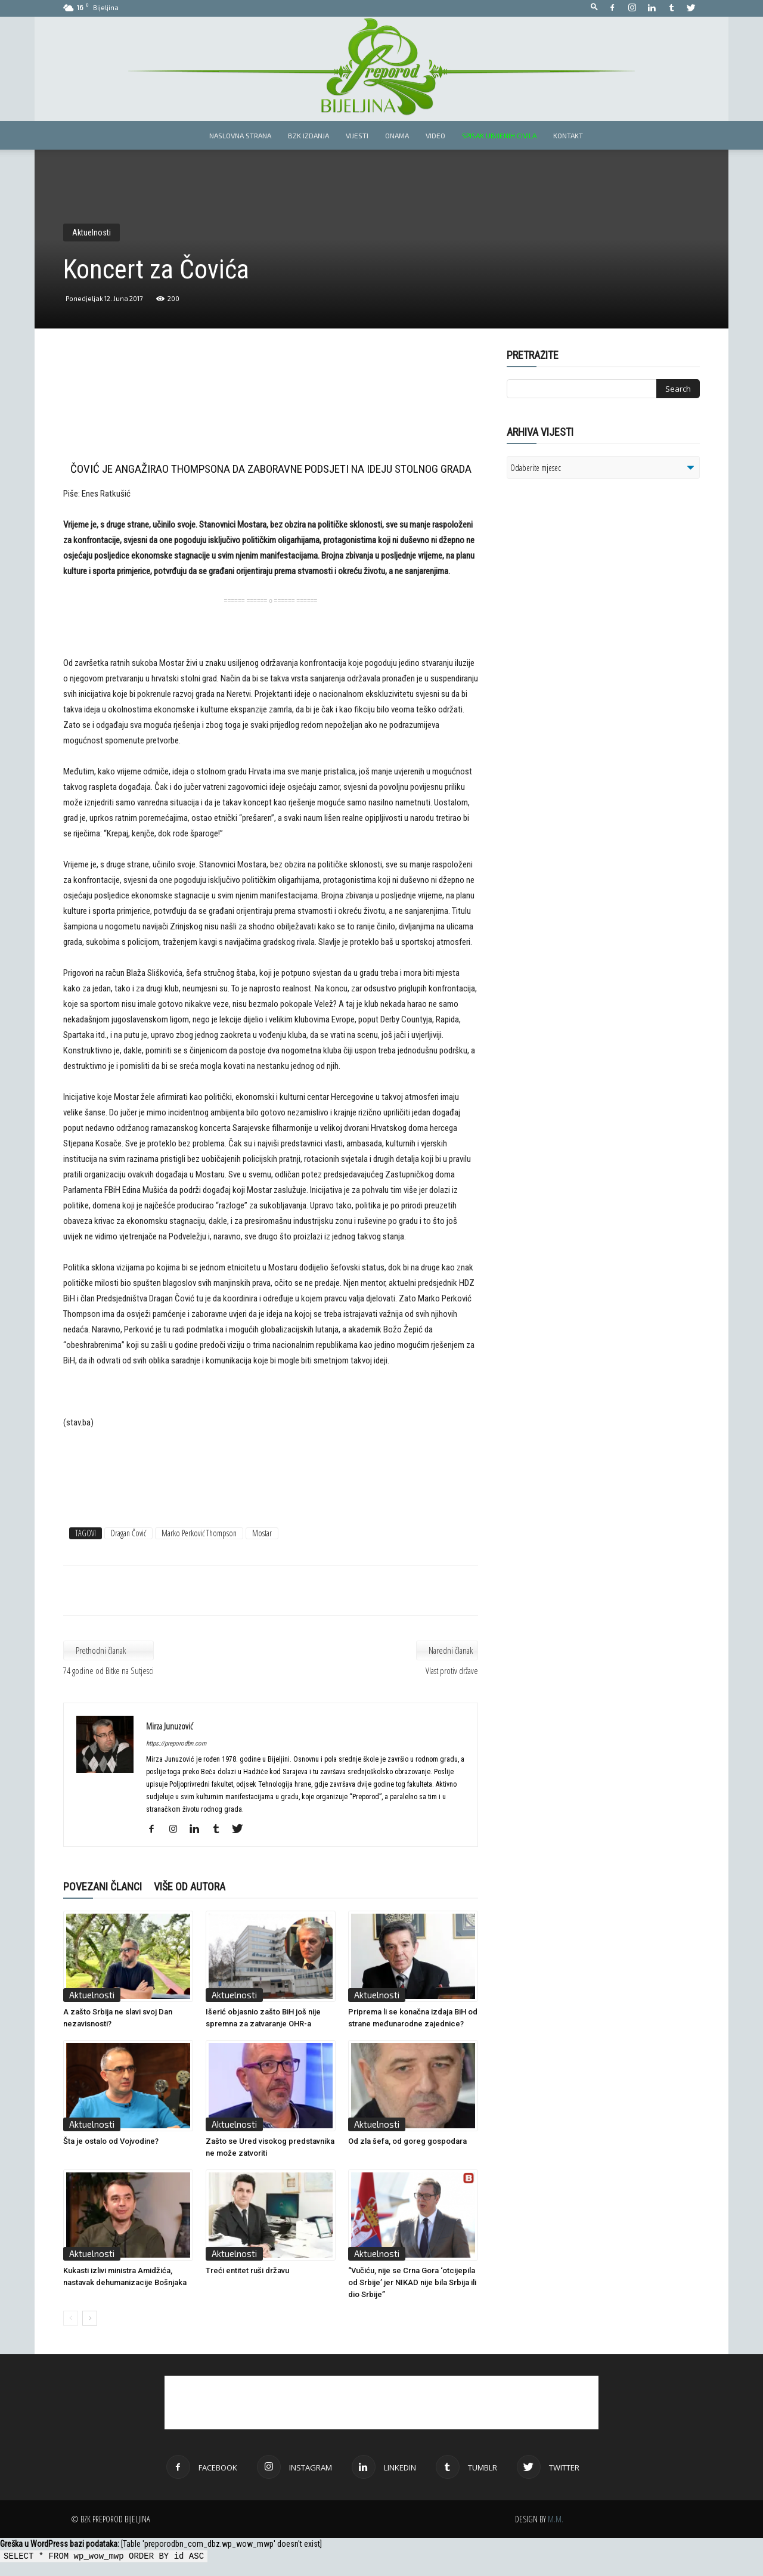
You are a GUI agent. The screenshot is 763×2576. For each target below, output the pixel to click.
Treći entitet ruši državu (247, 2270)
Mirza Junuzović (169, 1726)
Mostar (262, 1533)
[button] (594, 7)
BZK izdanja (308, 135)
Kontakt (568, 135)
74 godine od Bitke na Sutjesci (108, 1670)
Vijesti (357, 135)
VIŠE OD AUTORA (189, 1886)
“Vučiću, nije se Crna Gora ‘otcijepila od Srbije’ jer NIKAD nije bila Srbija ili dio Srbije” (412, 2282)
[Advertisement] (271, 406)
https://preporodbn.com (176, 1743)
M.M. (555, 2519)
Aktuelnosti (91, 232)
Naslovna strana (240, 135)
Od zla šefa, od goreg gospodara (407, 2141)
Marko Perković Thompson (199, 1533)
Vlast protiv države (452, 1670)
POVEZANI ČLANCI (102, 1886)
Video (435, 135)
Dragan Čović (128, 1533)
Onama (397, 135)
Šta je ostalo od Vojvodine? (111, 2141)
